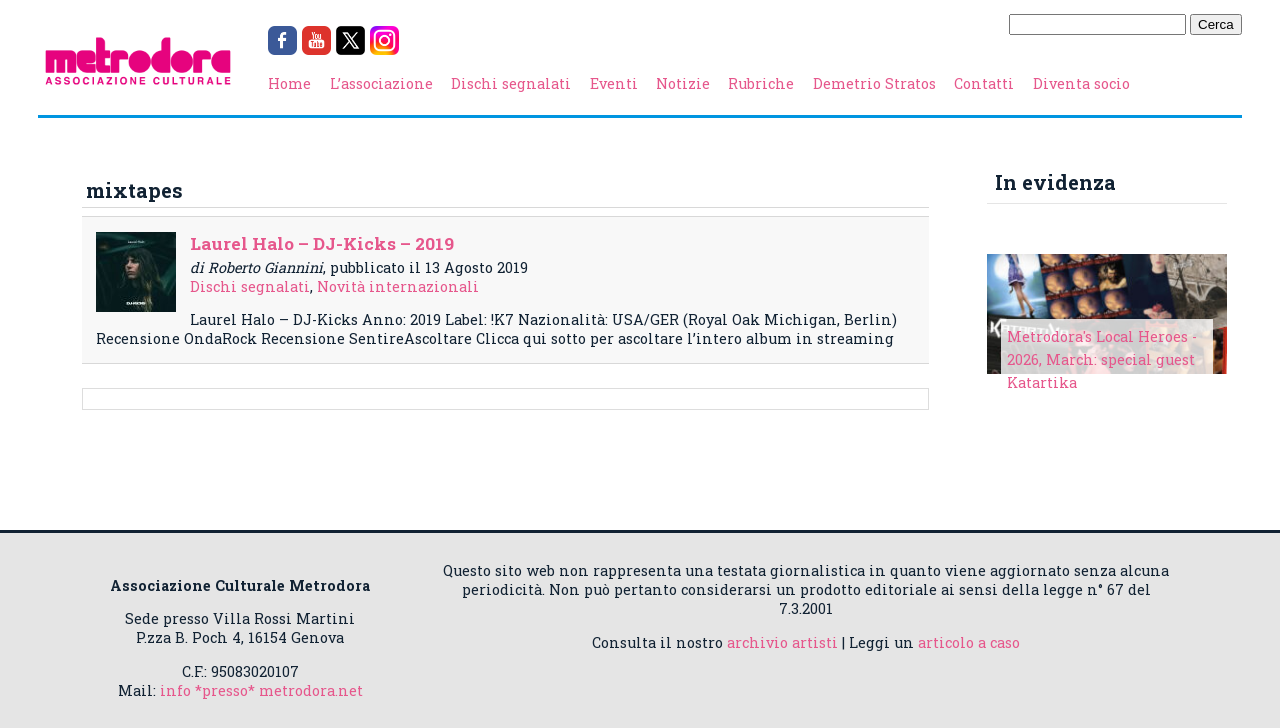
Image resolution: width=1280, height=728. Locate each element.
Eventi (614, 83)
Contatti (984, 83)
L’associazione (381, 83)
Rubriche (761, 83)
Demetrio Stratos (874, 83)
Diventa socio (1081, 83)
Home (289, 83)
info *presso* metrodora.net (261, 690)
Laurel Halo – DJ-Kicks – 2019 (322, 243)
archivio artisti (782, 642)
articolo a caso (969, 642)
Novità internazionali (398, 286)
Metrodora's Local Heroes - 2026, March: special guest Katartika (1102, 359)
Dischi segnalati (511, 83)
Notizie (683, 83)
